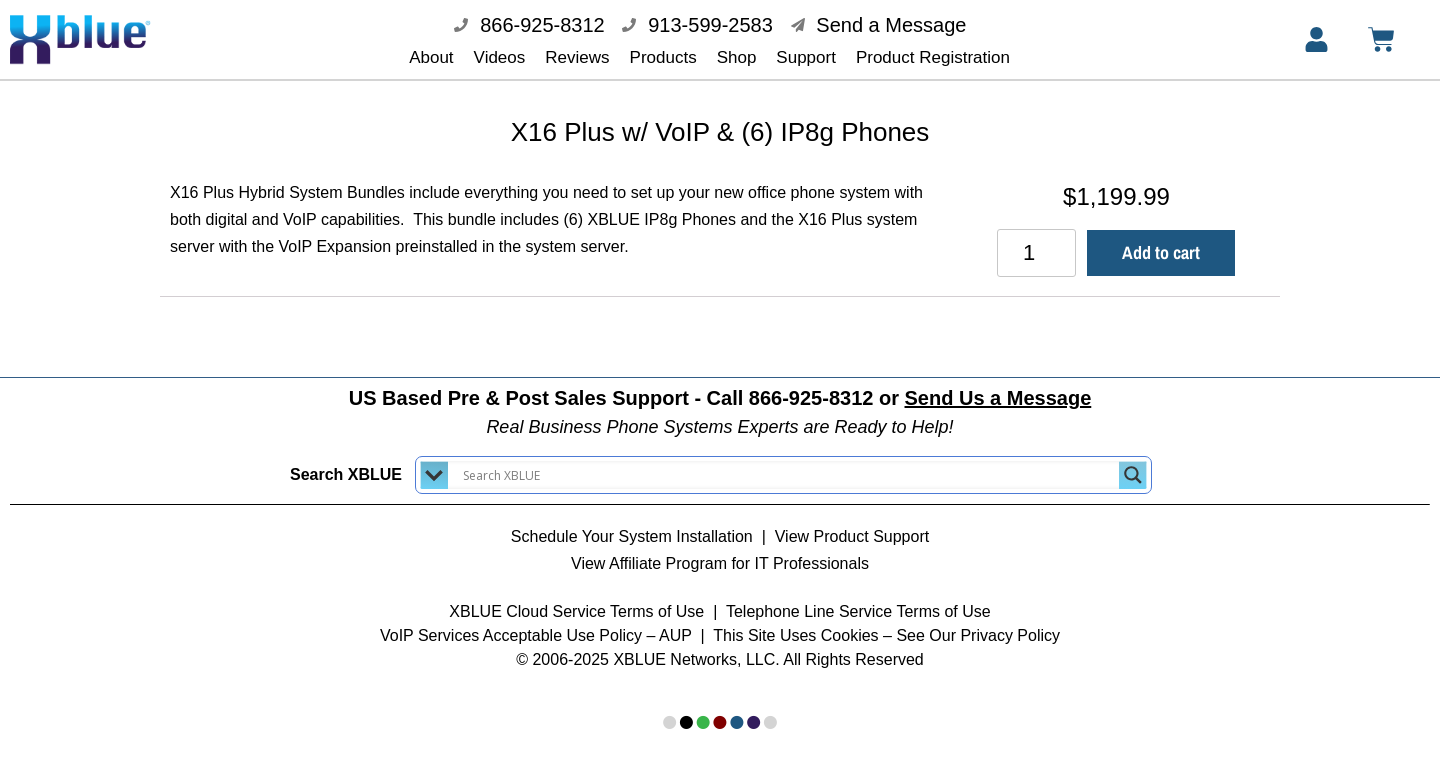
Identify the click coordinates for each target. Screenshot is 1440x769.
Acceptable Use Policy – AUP (589, 621)
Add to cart (1161, 238)
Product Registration (933, 57)
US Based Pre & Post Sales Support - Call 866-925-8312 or (720, 384)
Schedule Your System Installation (632, 522)
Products (663, 57)
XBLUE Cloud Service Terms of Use (576, 597)
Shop (737, 57)
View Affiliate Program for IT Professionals (720, 549)
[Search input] (788, 461)
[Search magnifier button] (1133, 461)
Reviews (577, 57)
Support (806, 57)
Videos (500, 57)
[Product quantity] (1037, 239)
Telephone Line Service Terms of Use (858, 597)
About (431, 57)
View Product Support (852, 522)
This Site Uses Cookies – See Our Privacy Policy (886, 621)
